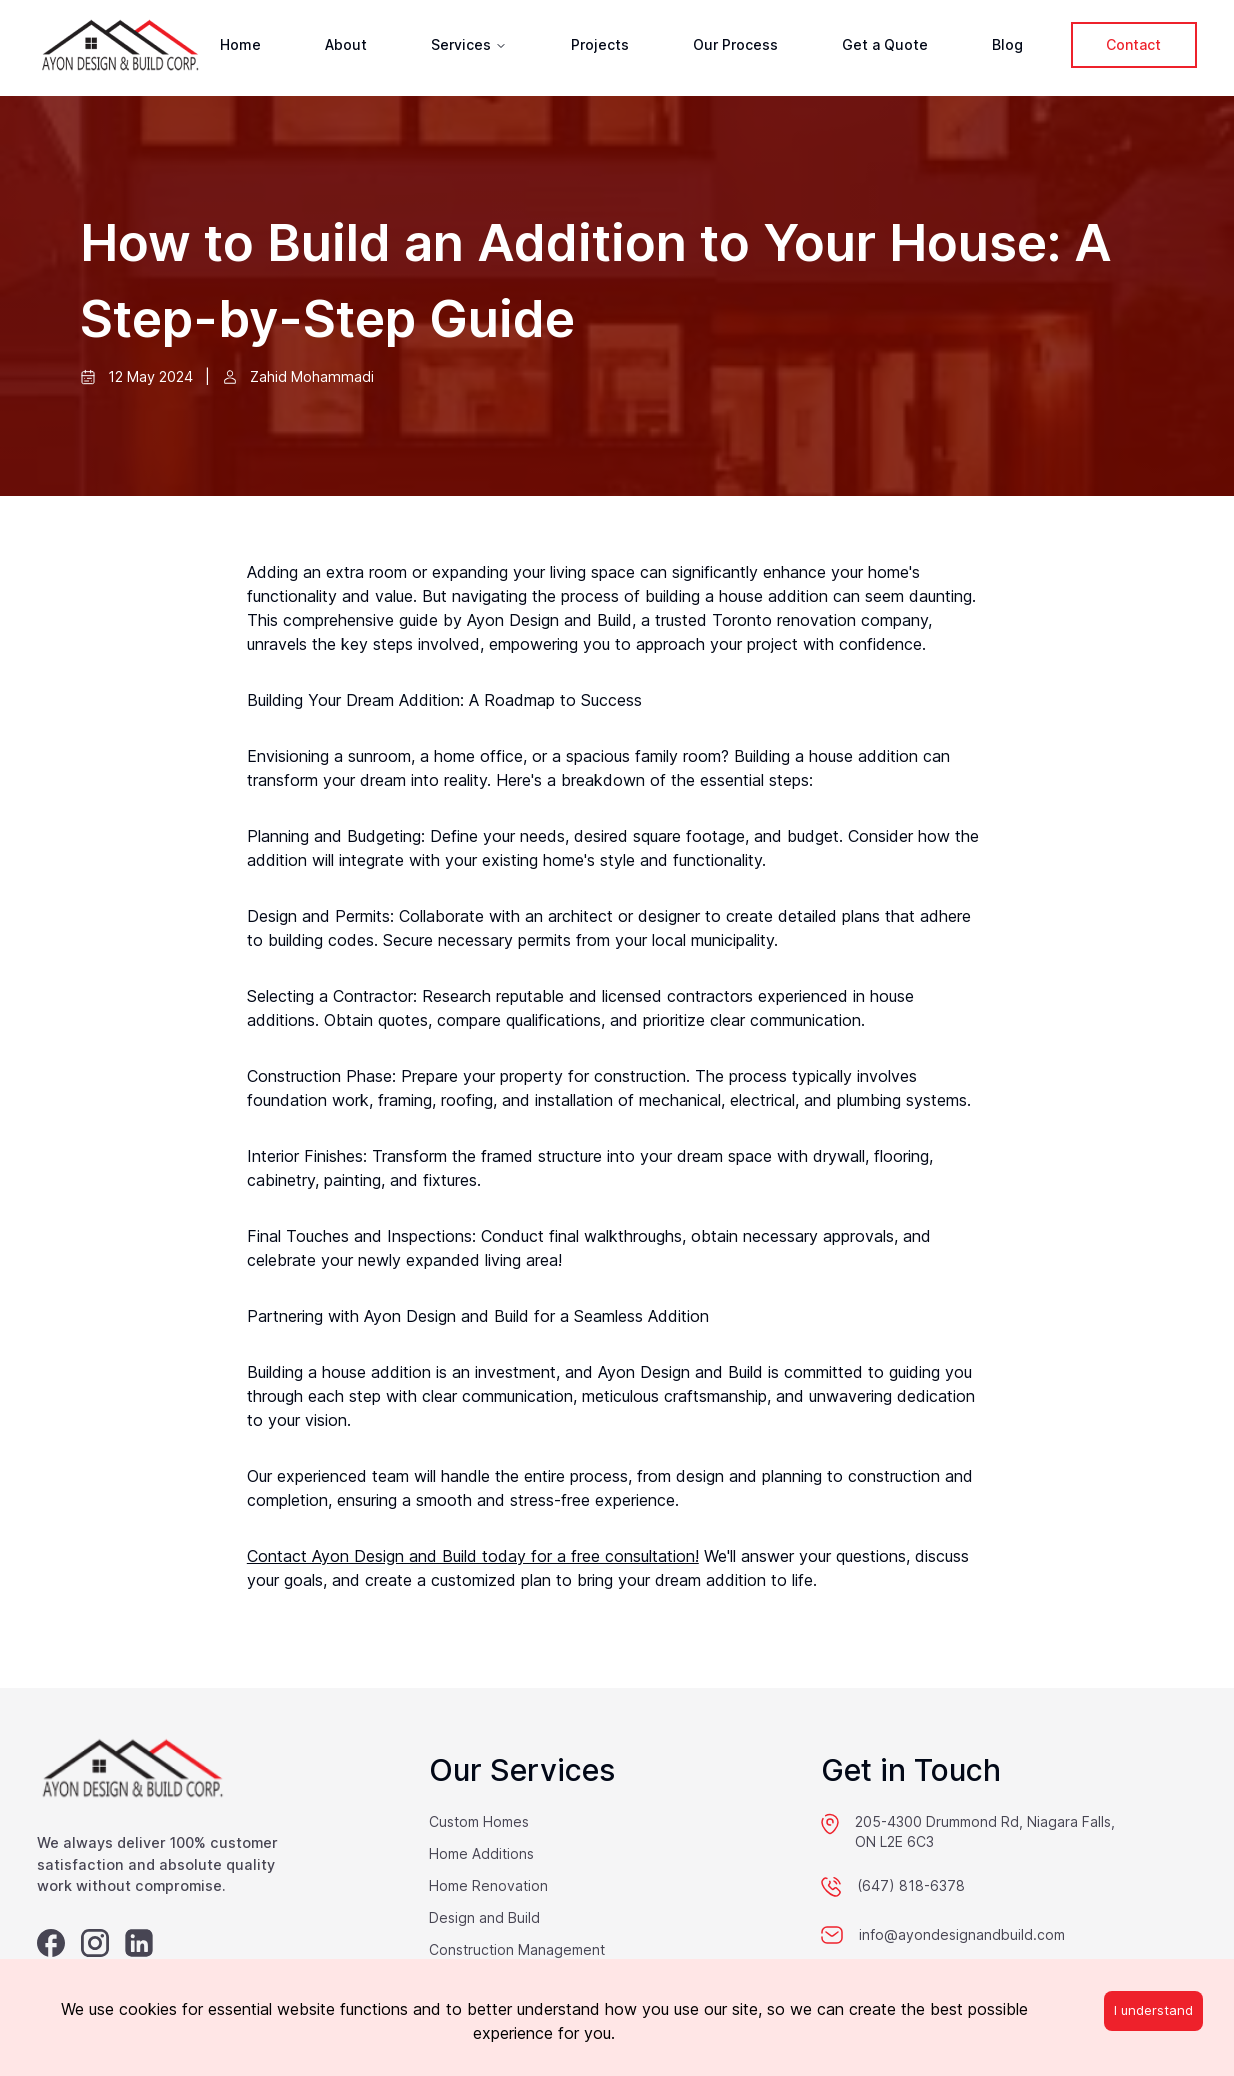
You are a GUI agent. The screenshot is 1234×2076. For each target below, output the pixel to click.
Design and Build (484, 1917)
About (346, 44)
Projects (600, 44)
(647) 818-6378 (911, 1885)
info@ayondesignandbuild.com (962, 1934)
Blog (1007, 44)
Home (240, 44)
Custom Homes (479, 1821)
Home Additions (481, 1853)
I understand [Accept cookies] (1153, 2010)
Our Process (735, 44)
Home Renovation (488, 1885)
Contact (1133, 44)
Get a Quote (885, 44)
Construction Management (517, 1949)
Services (469, 44)
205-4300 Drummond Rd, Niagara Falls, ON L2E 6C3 (985, 1831)
